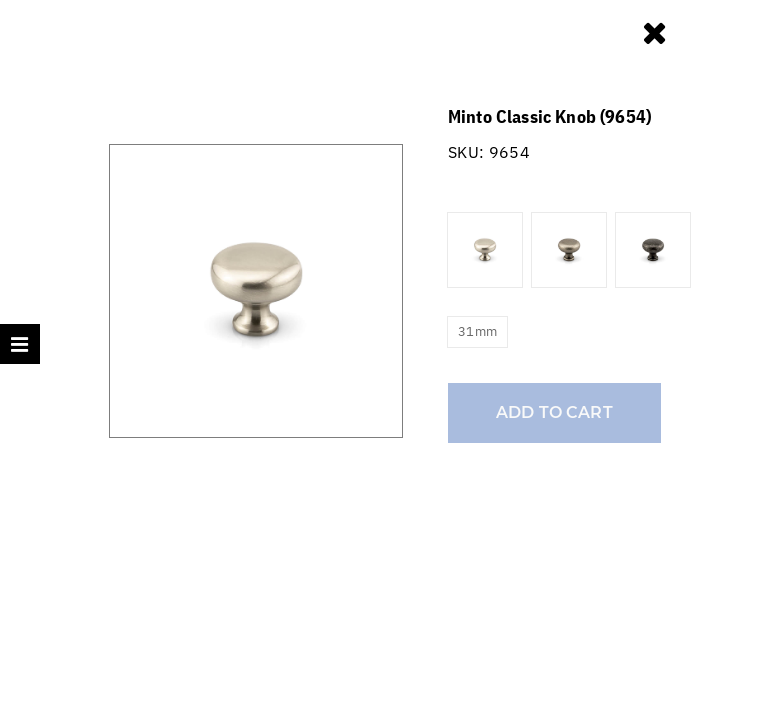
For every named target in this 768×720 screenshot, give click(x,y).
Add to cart (554, 412)
